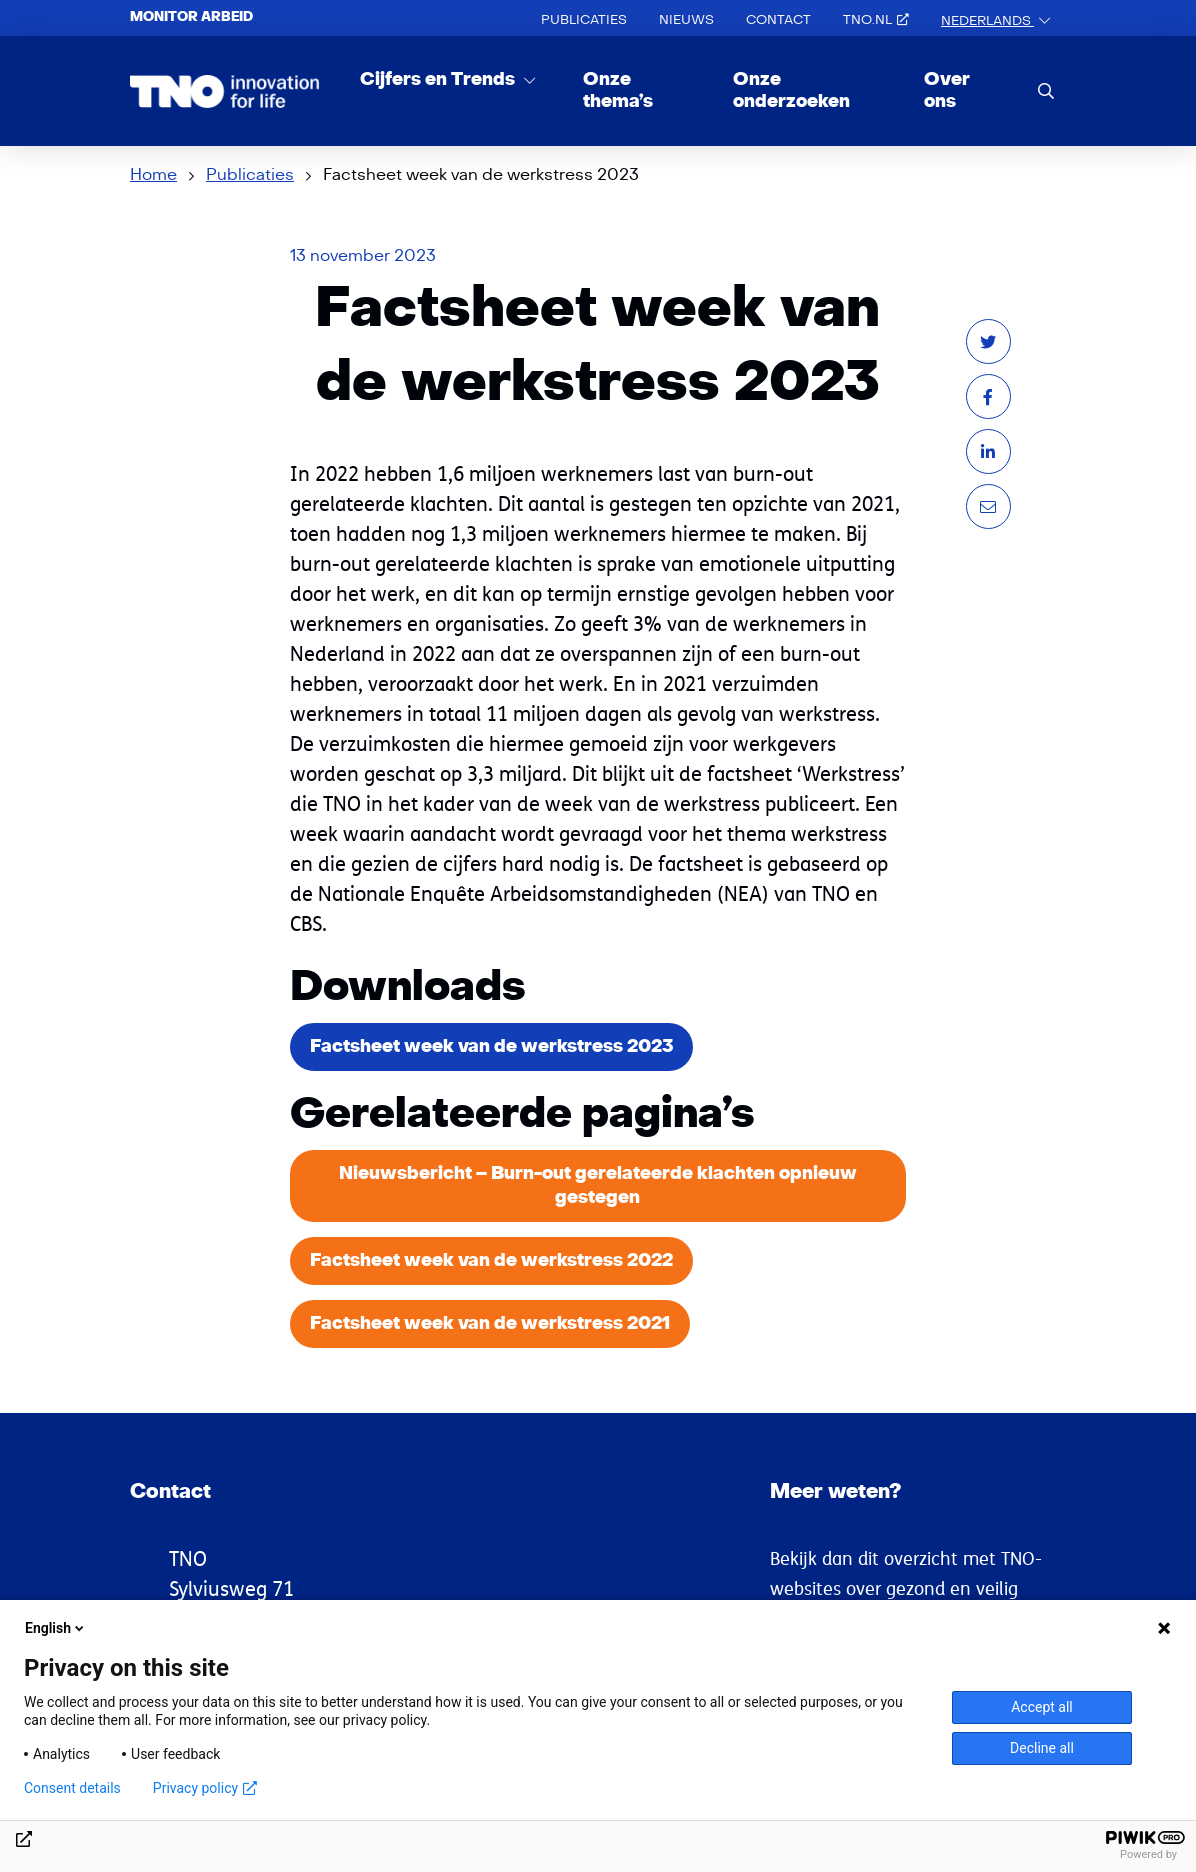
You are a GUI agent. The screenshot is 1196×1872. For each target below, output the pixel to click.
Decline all (1042, 1748)
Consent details (72, 1788)
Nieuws (686, 20)
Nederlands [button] (987, 21)
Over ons (947, 90)
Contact (778, 20)
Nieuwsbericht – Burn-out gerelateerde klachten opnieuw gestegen (598, 1185)
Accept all (1042, 1707)
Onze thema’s (618, 90)
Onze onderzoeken (791, 90)
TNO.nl (876, 20)
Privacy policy (205, 1788)
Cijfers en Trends (439, 79)
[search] (1046, 90)
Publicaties (584, 20)
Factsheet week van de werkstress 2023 (491, 1046)
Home (153, 175)
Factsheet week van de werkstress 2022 (491, 1260)
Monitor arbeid (191, 17)
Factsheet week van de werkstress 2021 (490, 1323)
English (56, 1628)
